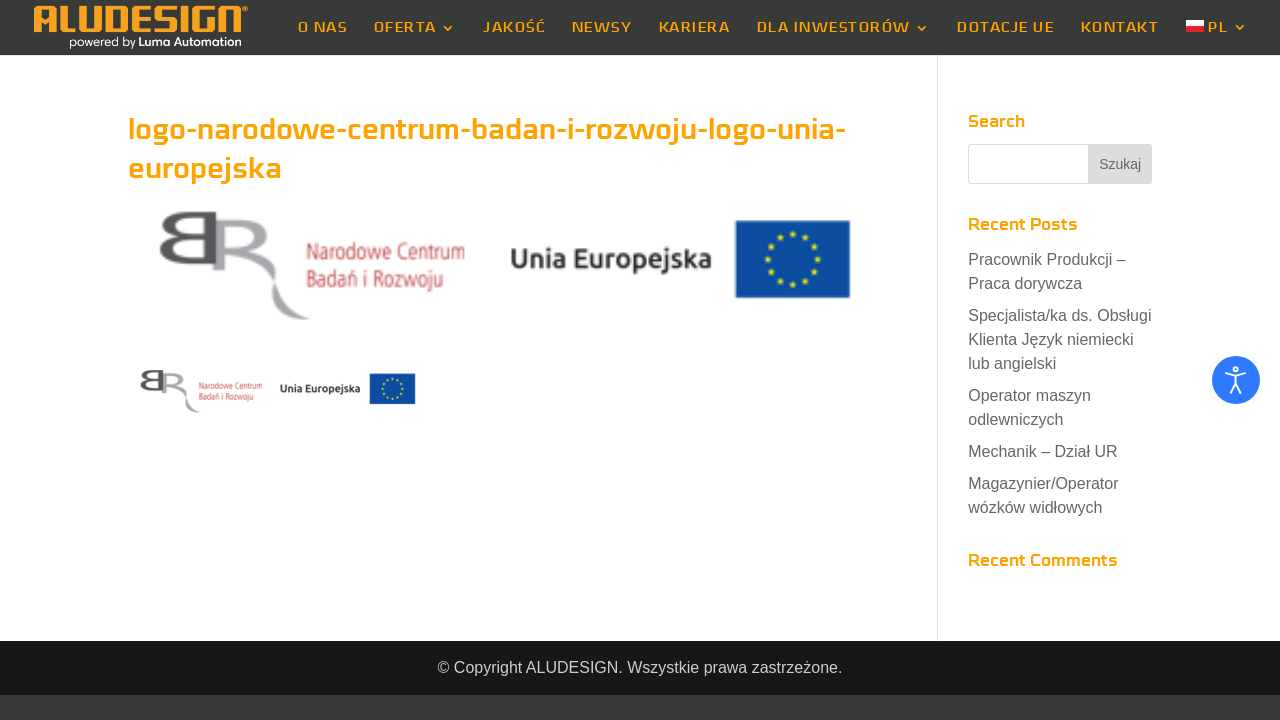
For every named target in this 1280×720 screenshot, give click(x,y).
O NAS (323, 28)
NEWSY (602, 28)
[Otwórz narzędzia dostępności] (1236, 380)
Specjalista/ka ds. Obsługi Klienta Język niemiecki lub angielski (1059, 339)
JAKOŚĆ (514, 28)
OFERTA (405, 28)
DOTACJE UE (1005, 28)
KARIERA (695, 28)
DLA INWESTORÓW (834, 28)
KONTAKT (1120, 28)
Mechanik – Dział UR (1042, 451)
